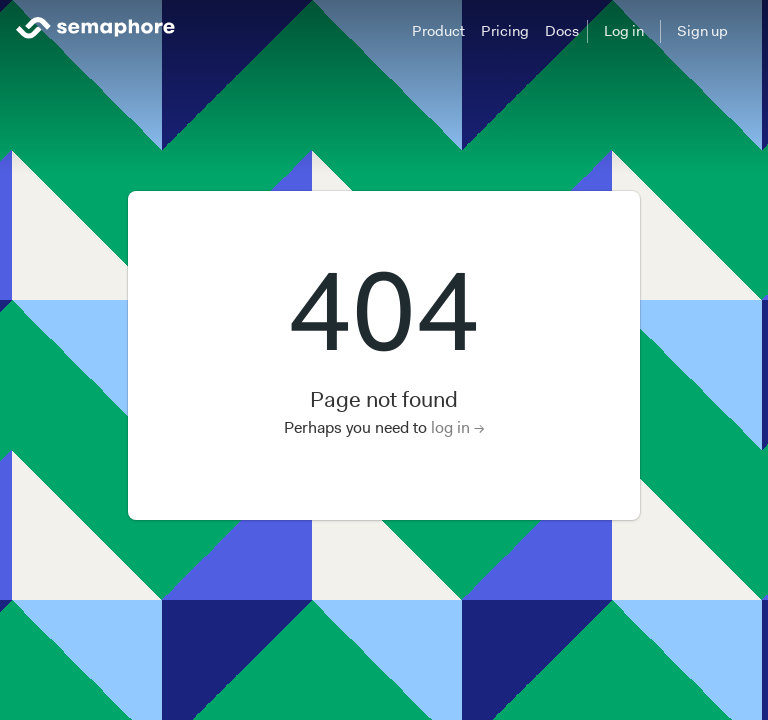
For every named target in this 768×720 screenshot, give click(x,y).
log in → (458, 427)
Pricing (505, 31)
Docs (562, 31)
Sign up (702, 31)
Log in (624, 31)
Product (438, 31)
